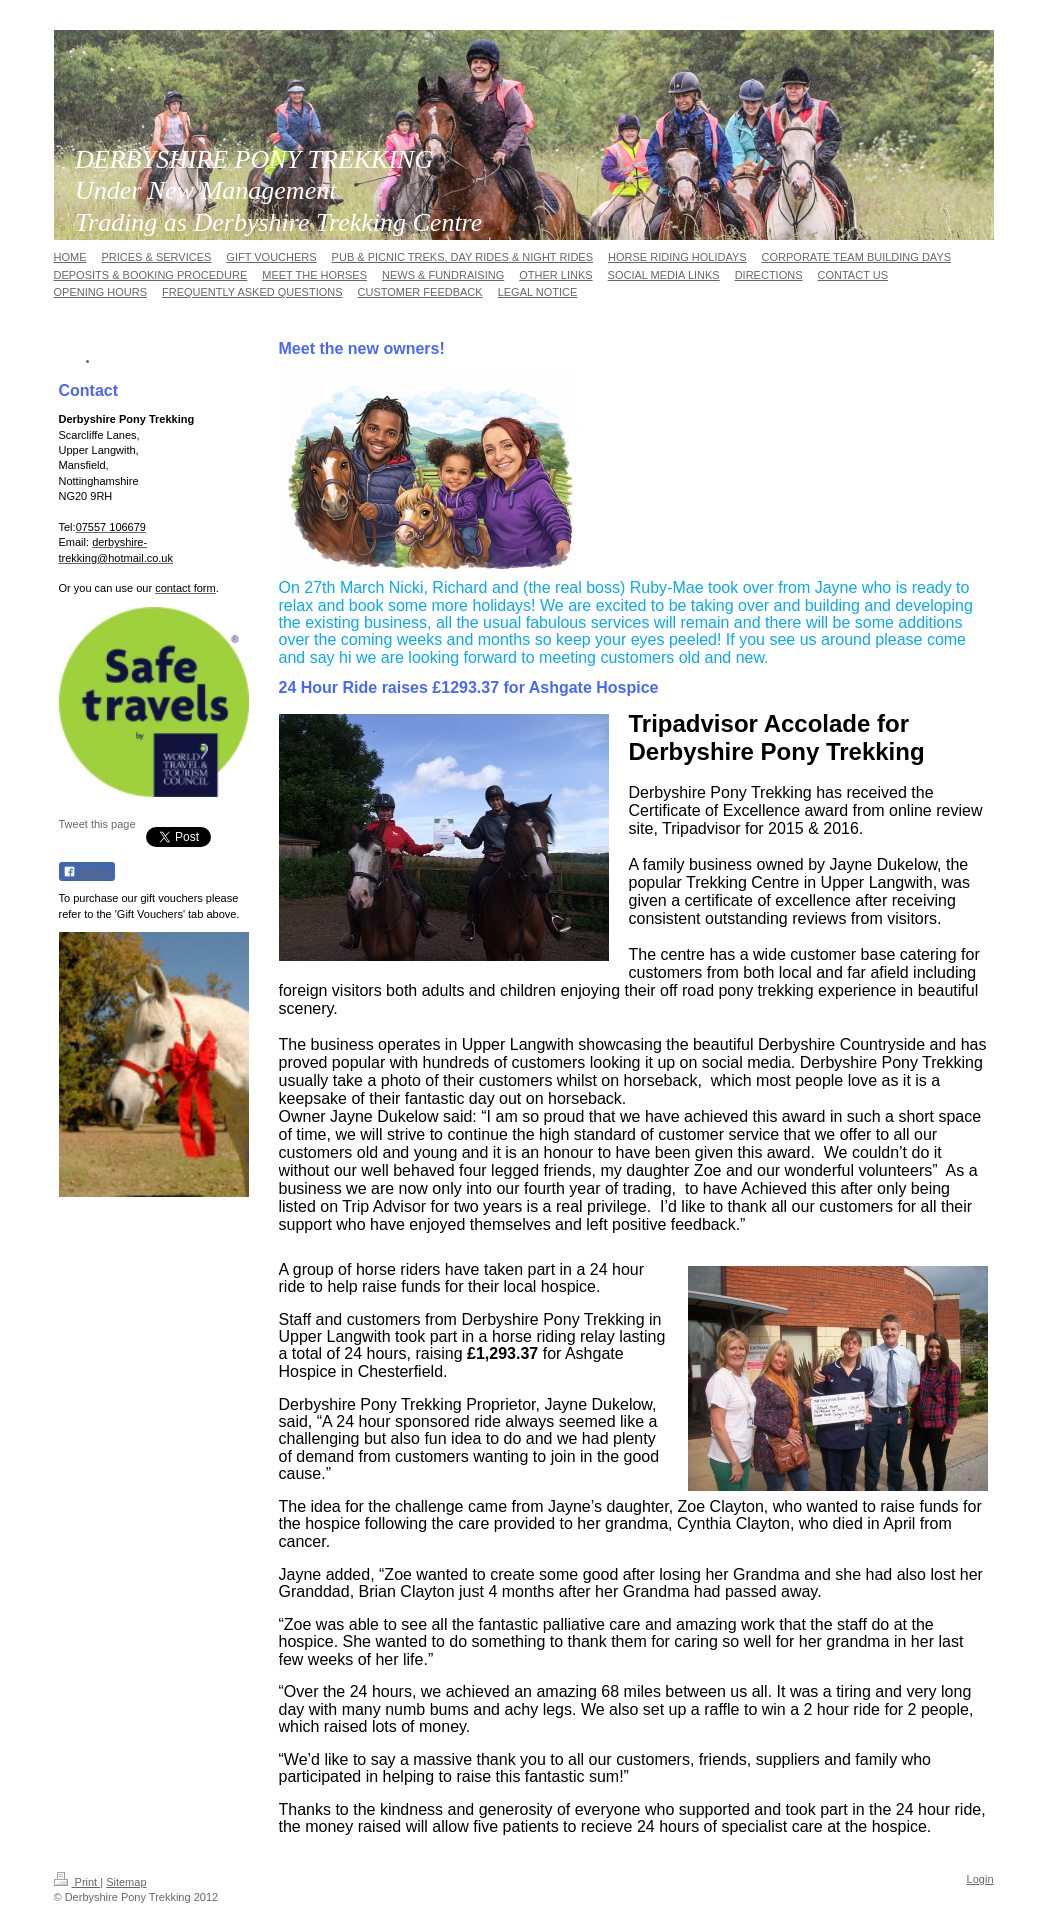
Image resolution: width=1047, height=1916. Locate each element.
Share (87, 872)
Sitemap (126, 1882)
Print (77, 1882)
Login (980, 1879)
